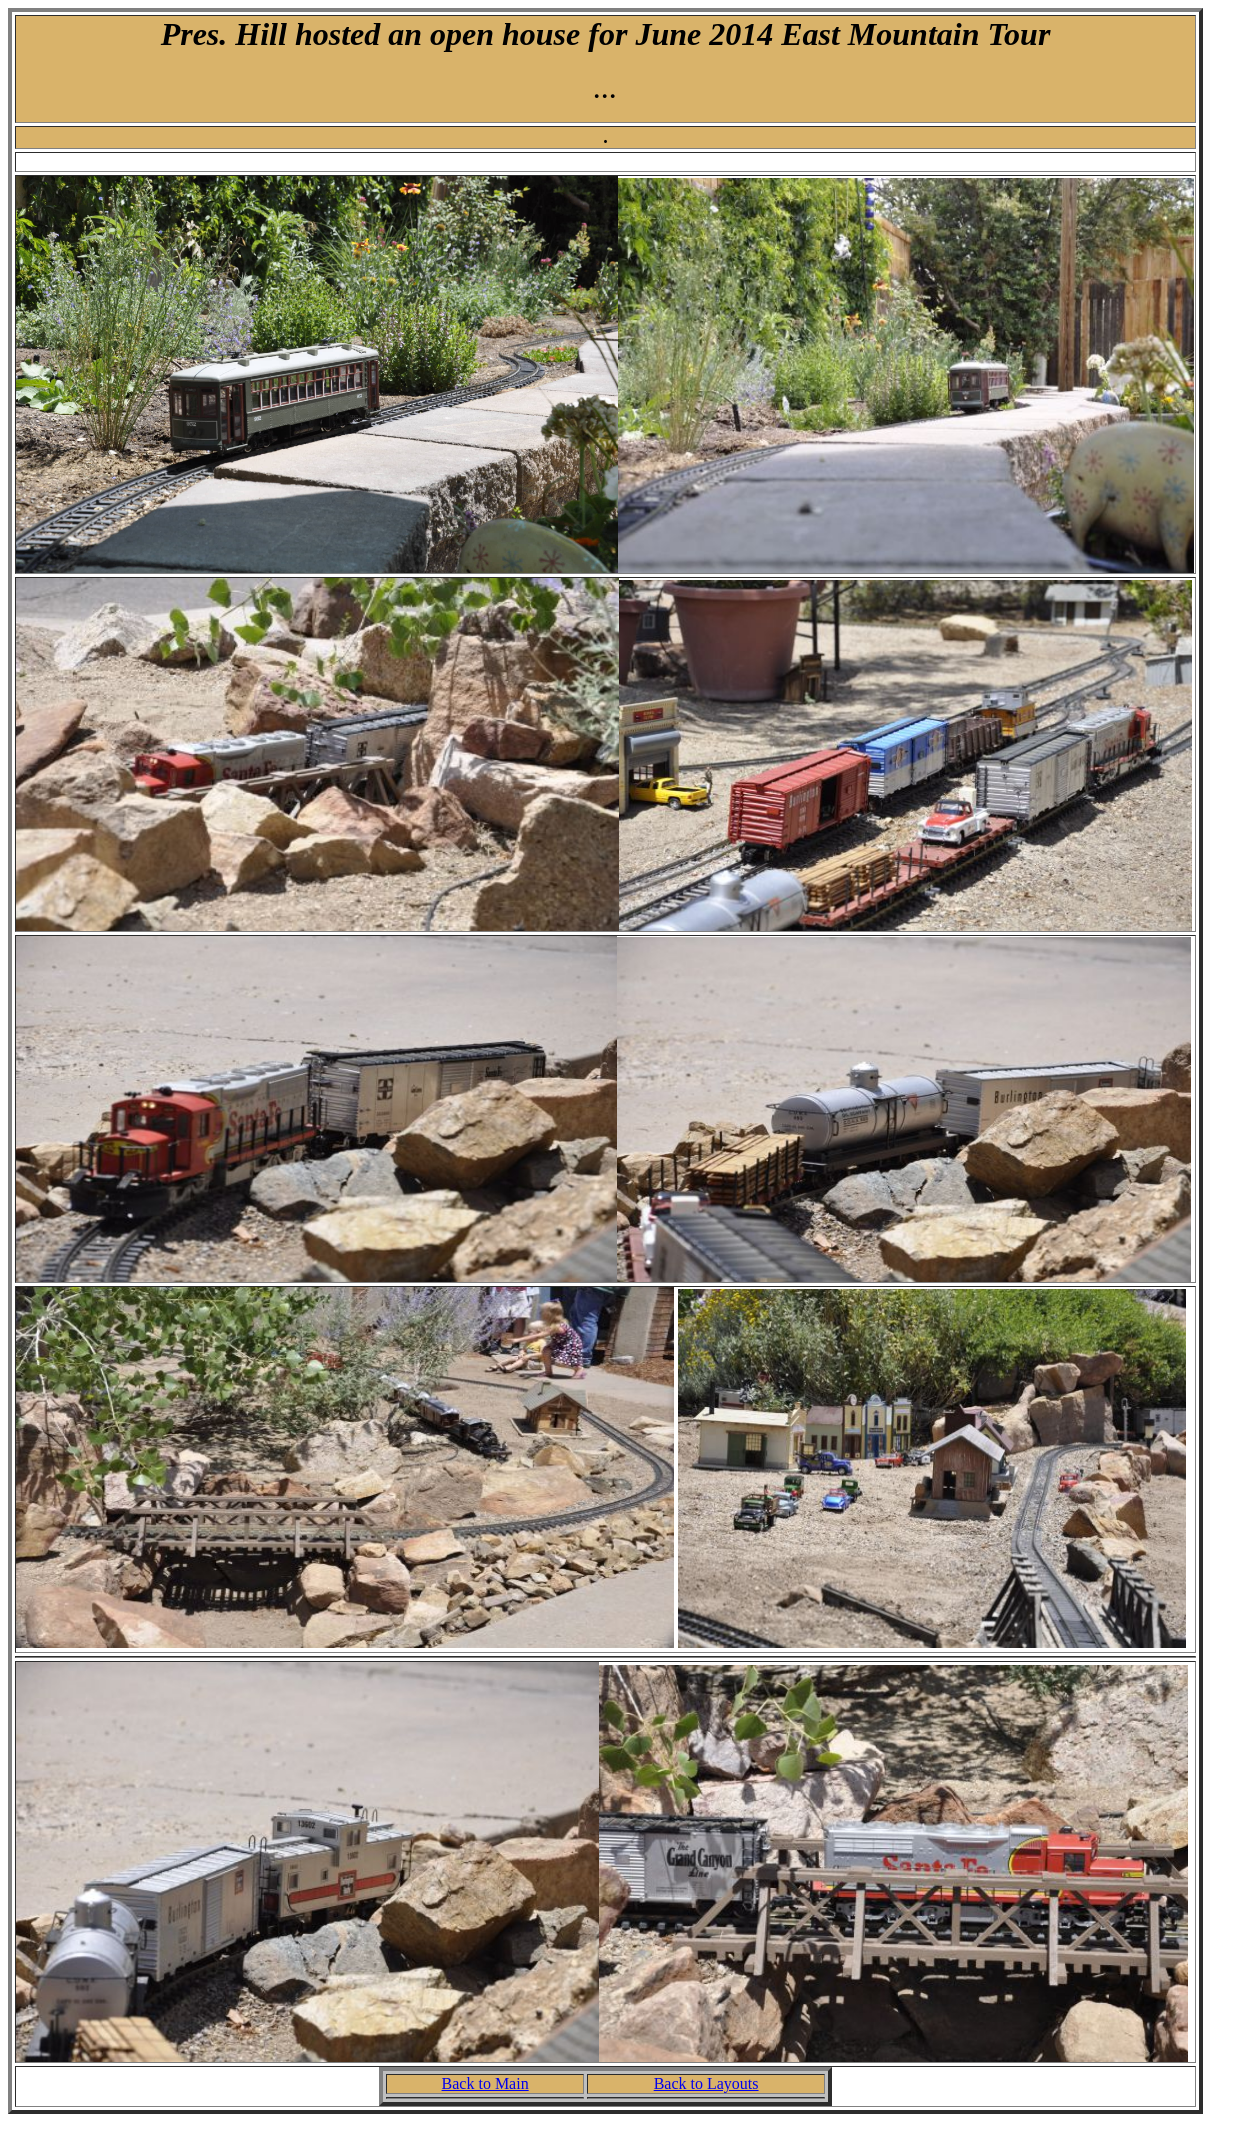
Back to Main (485, 2083)
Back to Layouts (706, 2083)
